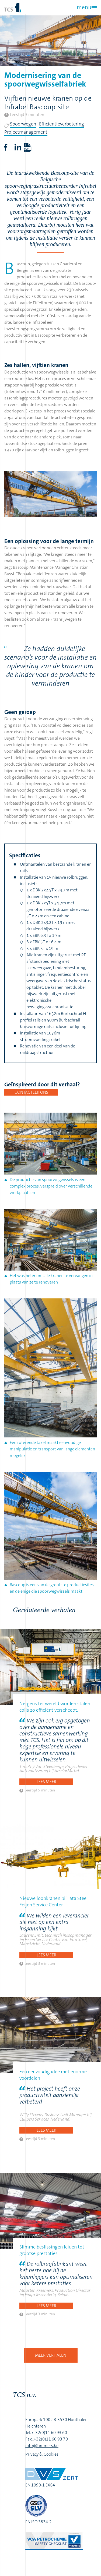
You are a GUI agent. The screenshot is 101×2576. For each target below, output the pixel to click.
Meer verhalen (50, 2355)
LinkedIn (17, 147)
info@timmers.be (41, 2445)
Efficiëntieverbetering (61, 124)
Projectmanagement (25, 132)
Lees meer (46, 1781)
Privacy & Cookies (41, 2454)
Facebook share (5, 147)
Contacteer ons (31, 1092)
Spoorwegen (23, 124)
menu (84, 7)
